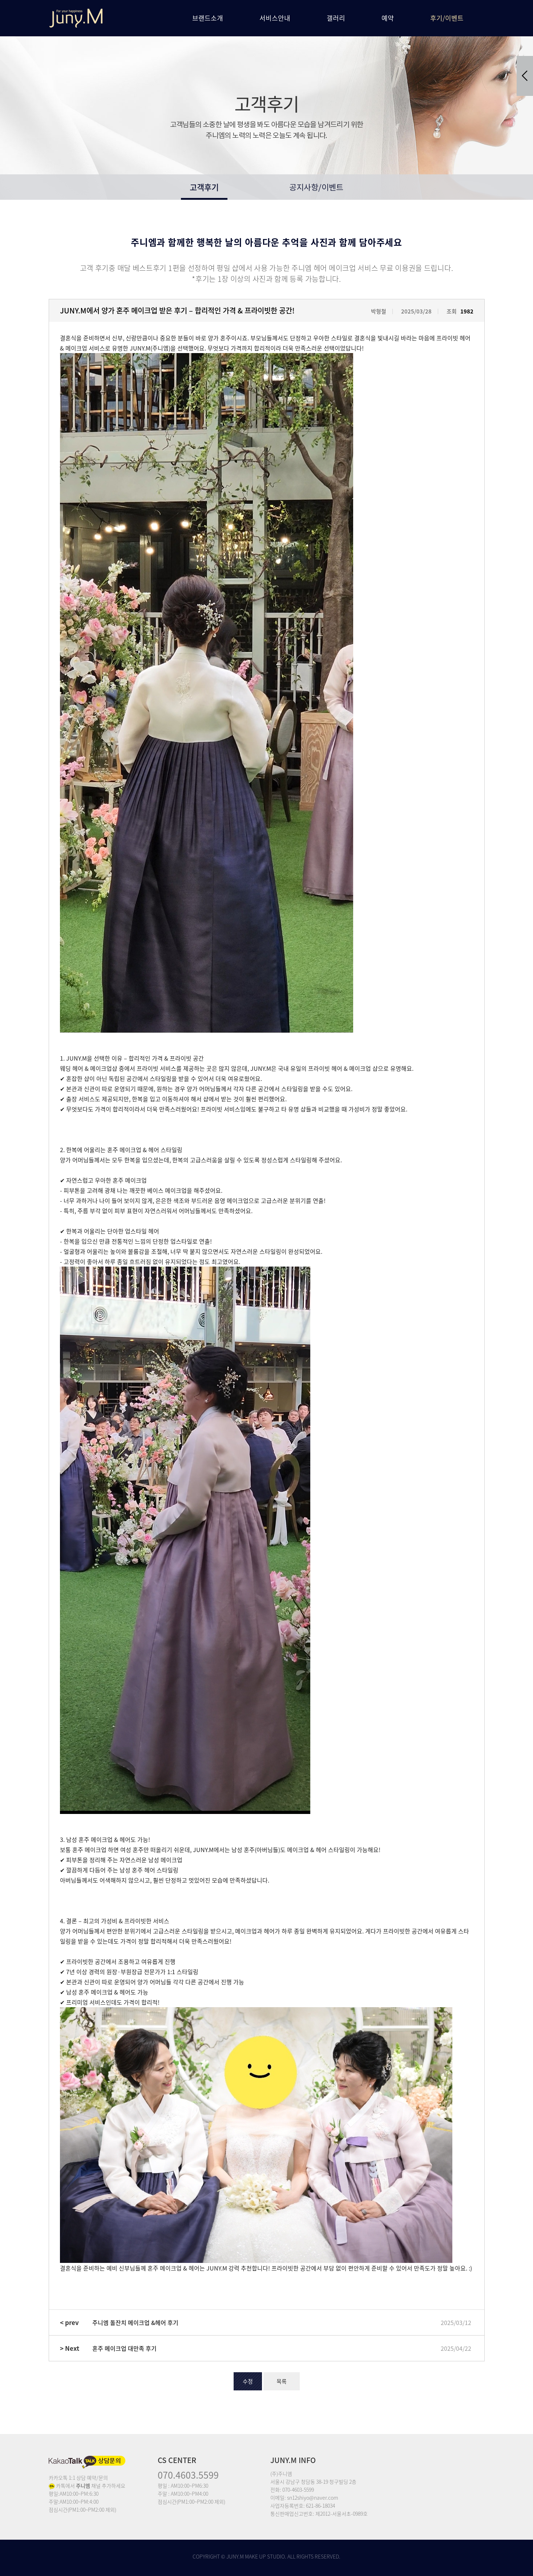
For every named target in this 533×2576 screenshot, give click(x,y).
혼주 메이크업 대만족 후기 (124, 2348)
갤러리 (336, 18)
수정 (248, 2381)
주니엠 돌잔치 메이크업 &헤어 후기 (135, 2322)
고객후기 (204, 187)
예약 (387, 18)
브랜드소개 (207, 18)
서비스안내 (274, 18)
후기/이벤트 (447, 18)
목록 (281, 2381)
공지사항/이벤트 (316, 188)
